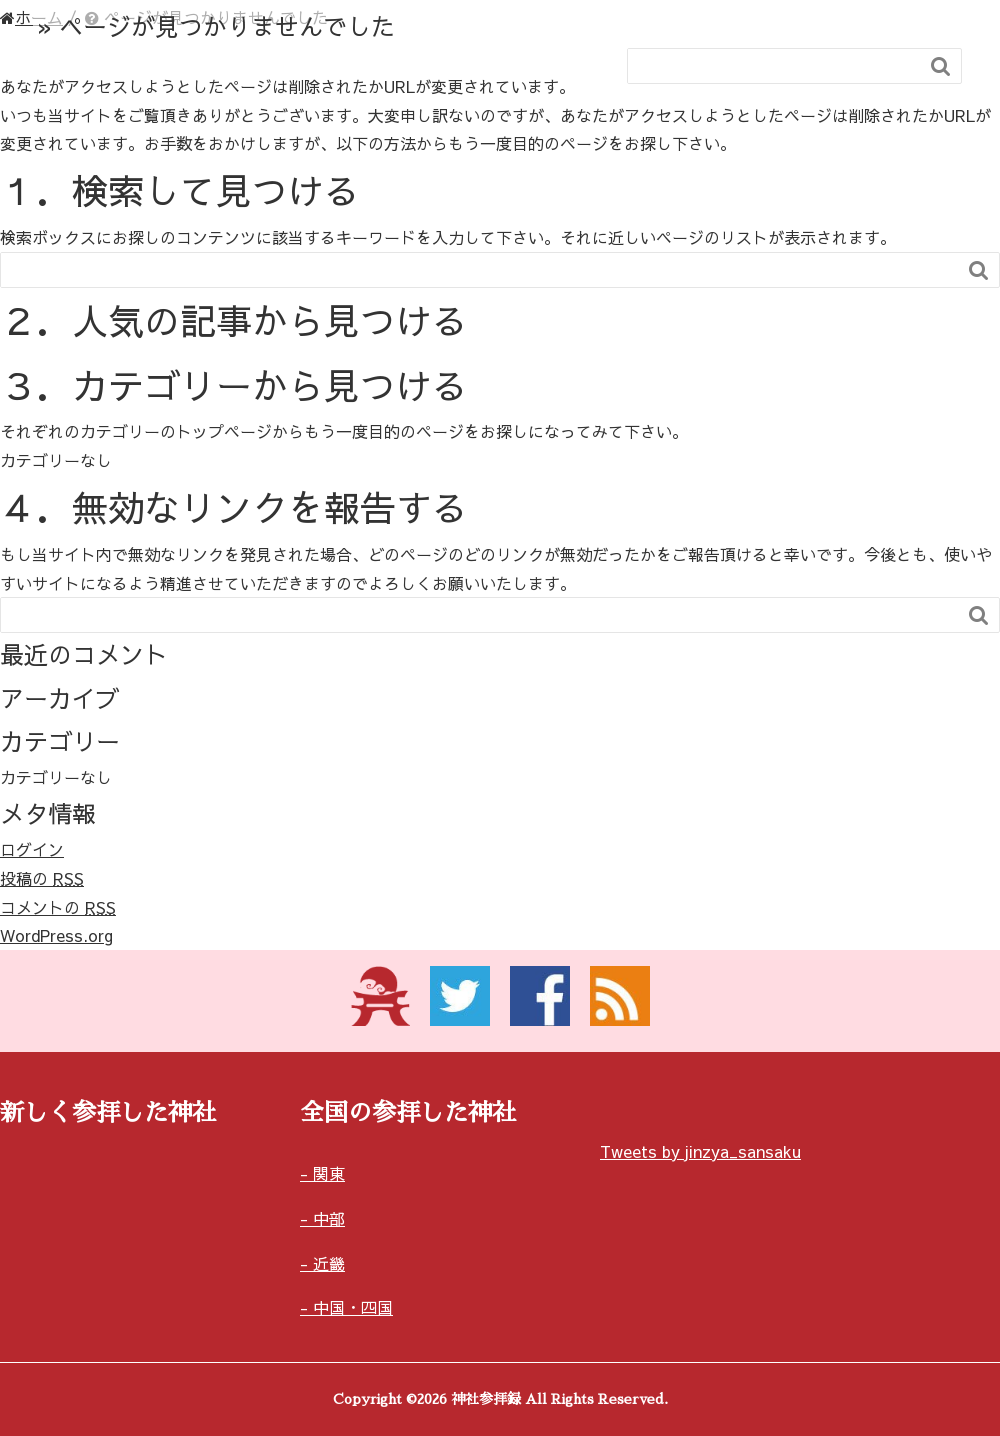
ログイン (32, 849)
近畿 (329, 1263)
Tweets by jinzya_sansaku (700, 1151)
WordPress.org (56, 935)
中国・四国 (353, 1307)
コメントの (58, 907)
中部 (329, 1218)
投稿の (42, 878)
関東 (329, 1173)
